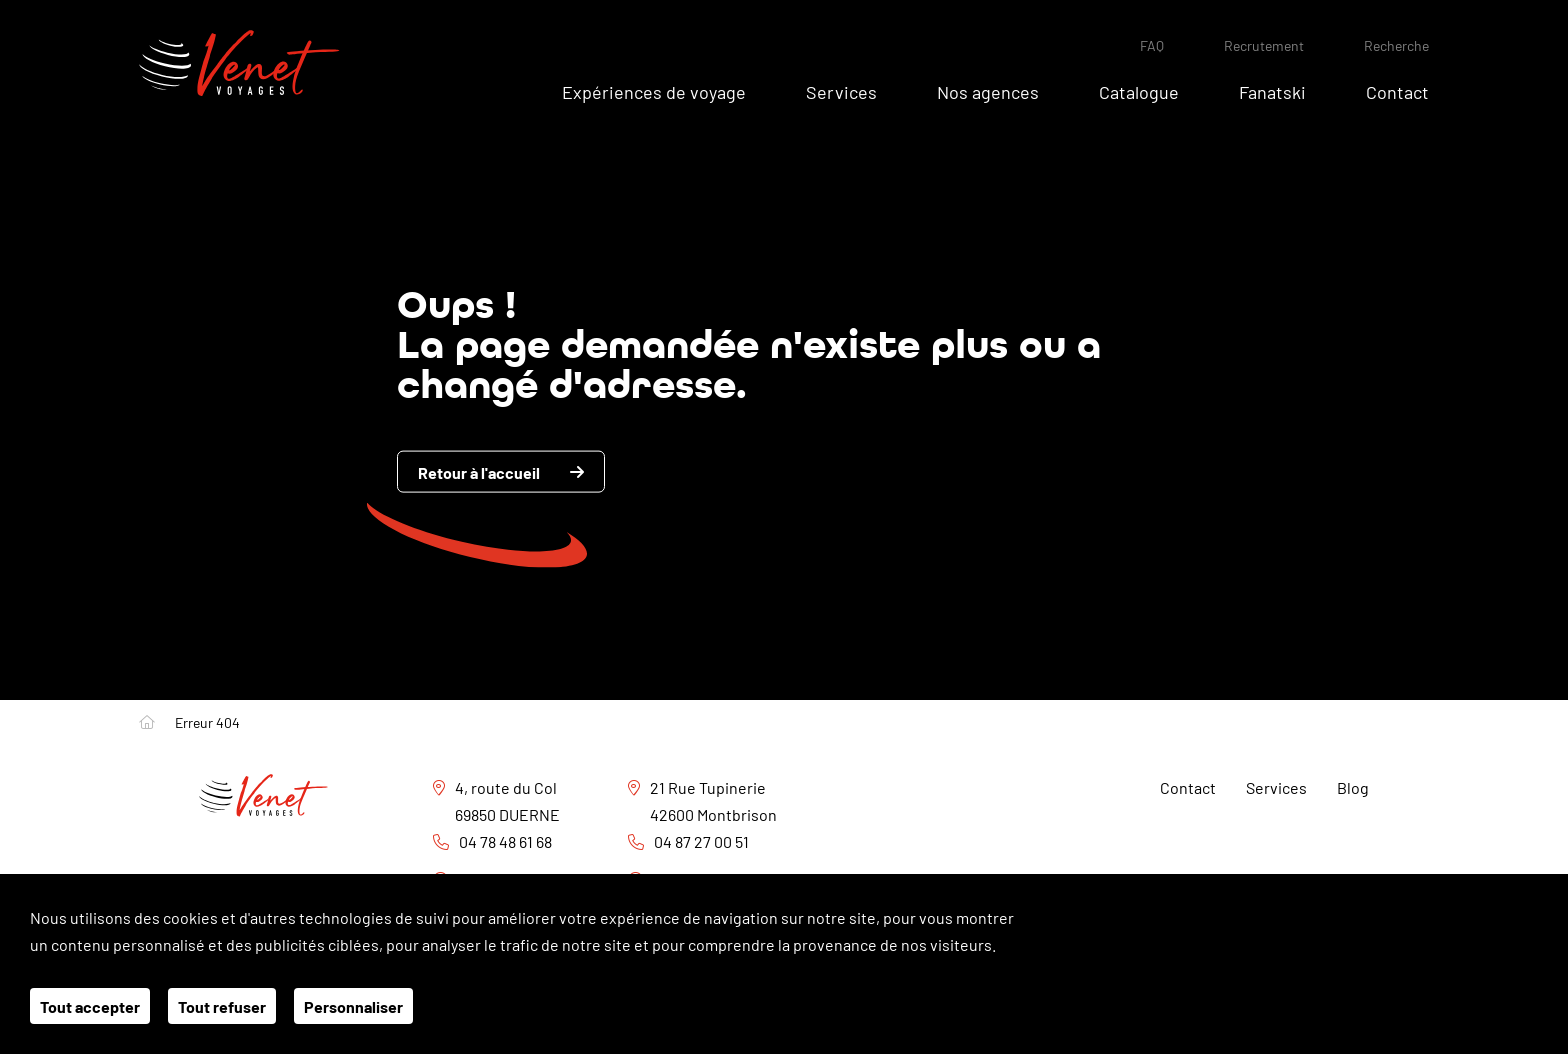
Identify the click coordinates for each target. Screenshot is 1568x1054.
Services (841, 91)
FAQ (1152, 45)
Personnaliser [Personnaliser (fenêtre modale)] (353, 1006)
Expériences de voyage (654, 91)
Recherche (1396, 45)
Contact (1397, 91)
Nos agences (988, 91)
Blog (1353, 787)
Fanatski (1272, 91)
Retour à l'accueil (479, 472)
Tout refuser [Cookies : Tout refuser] (222, 1006)
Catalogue (1139, 91)
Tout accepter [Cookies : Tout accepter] (90, 1006)
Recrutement (1264, 45)
